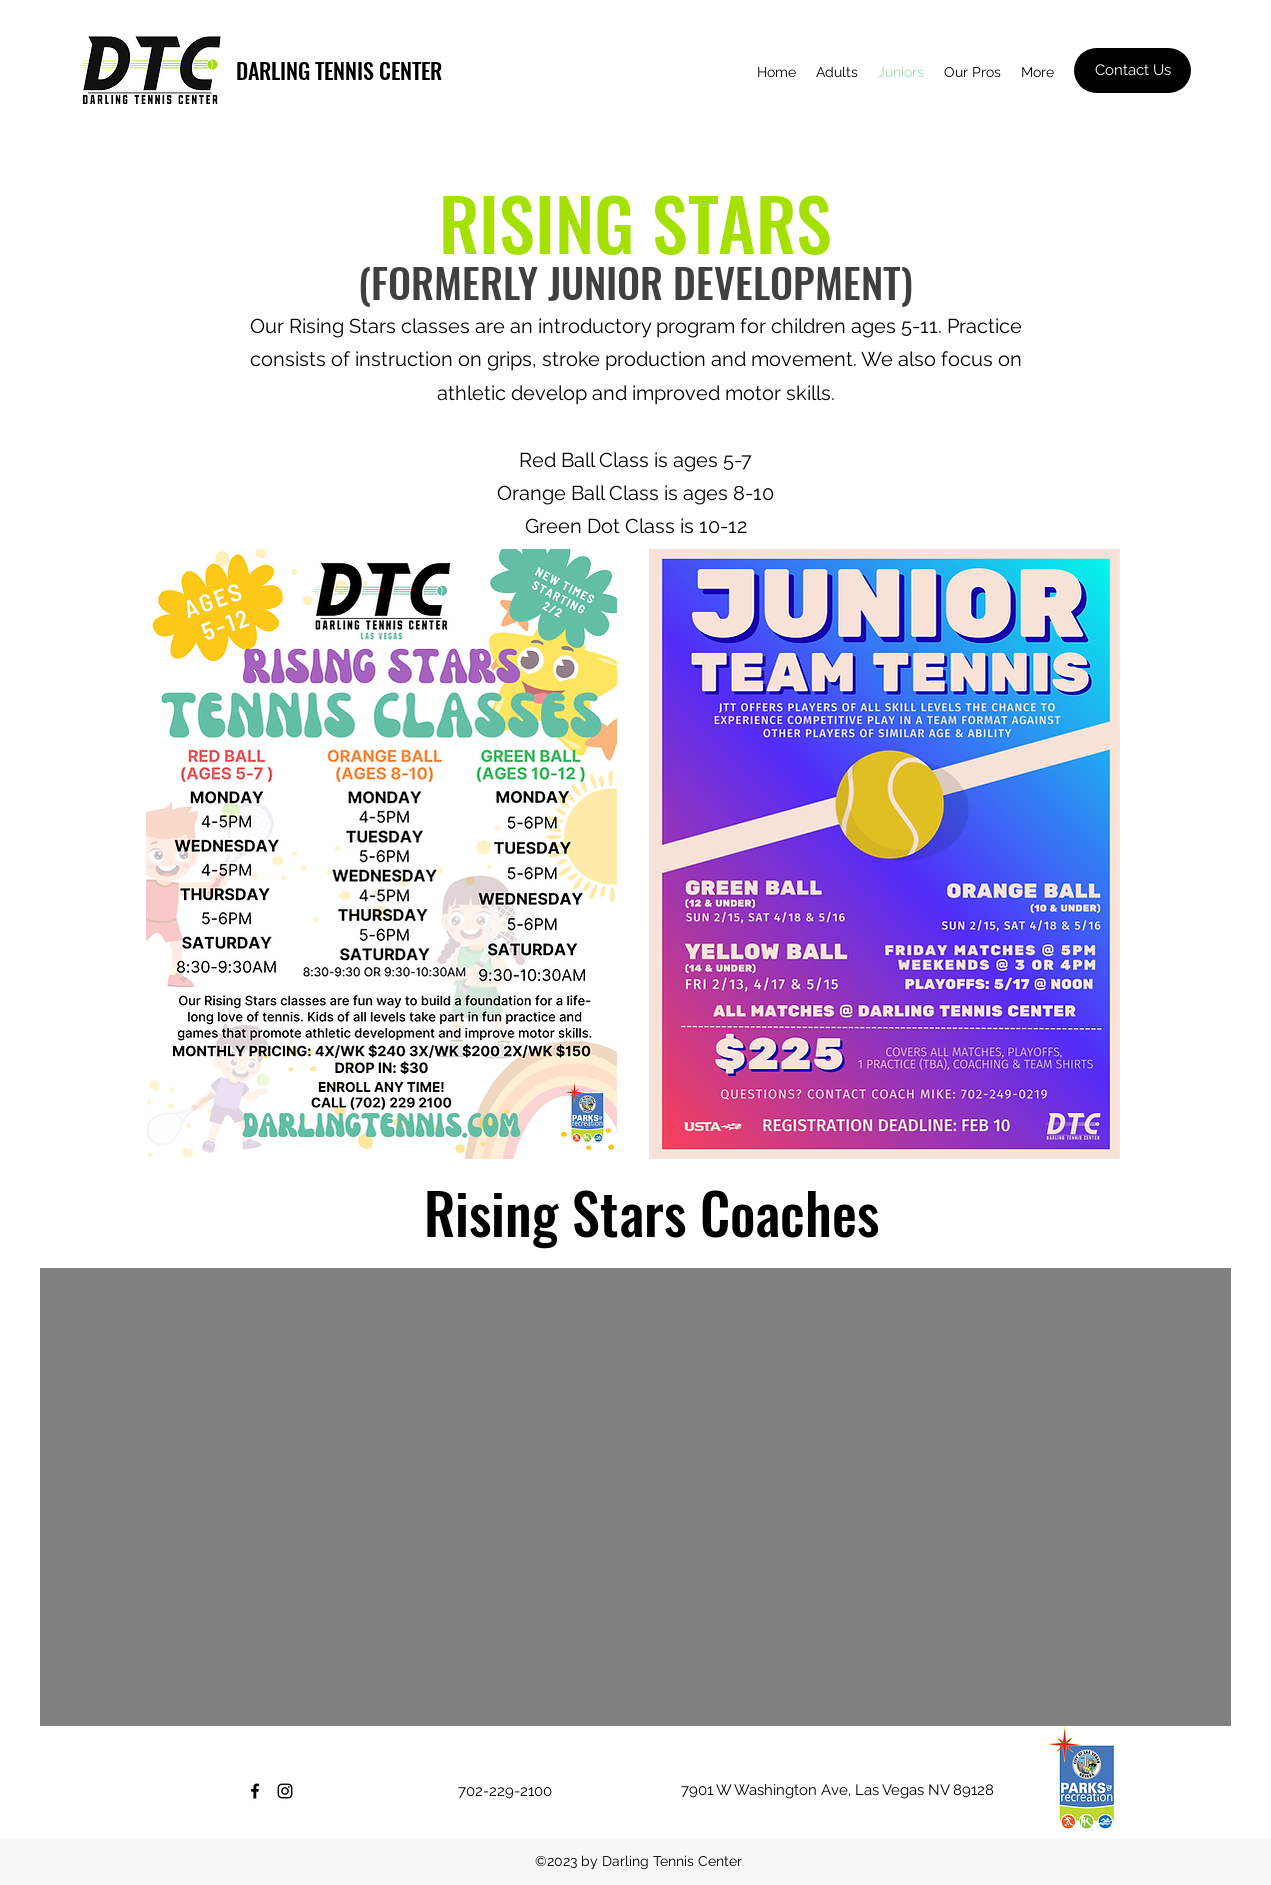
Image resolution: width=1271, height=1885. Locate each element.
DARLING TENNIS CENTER (339, 70)
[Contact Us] (1132, 70)
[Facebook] (255, 1791)
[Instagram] (285, 1791)
